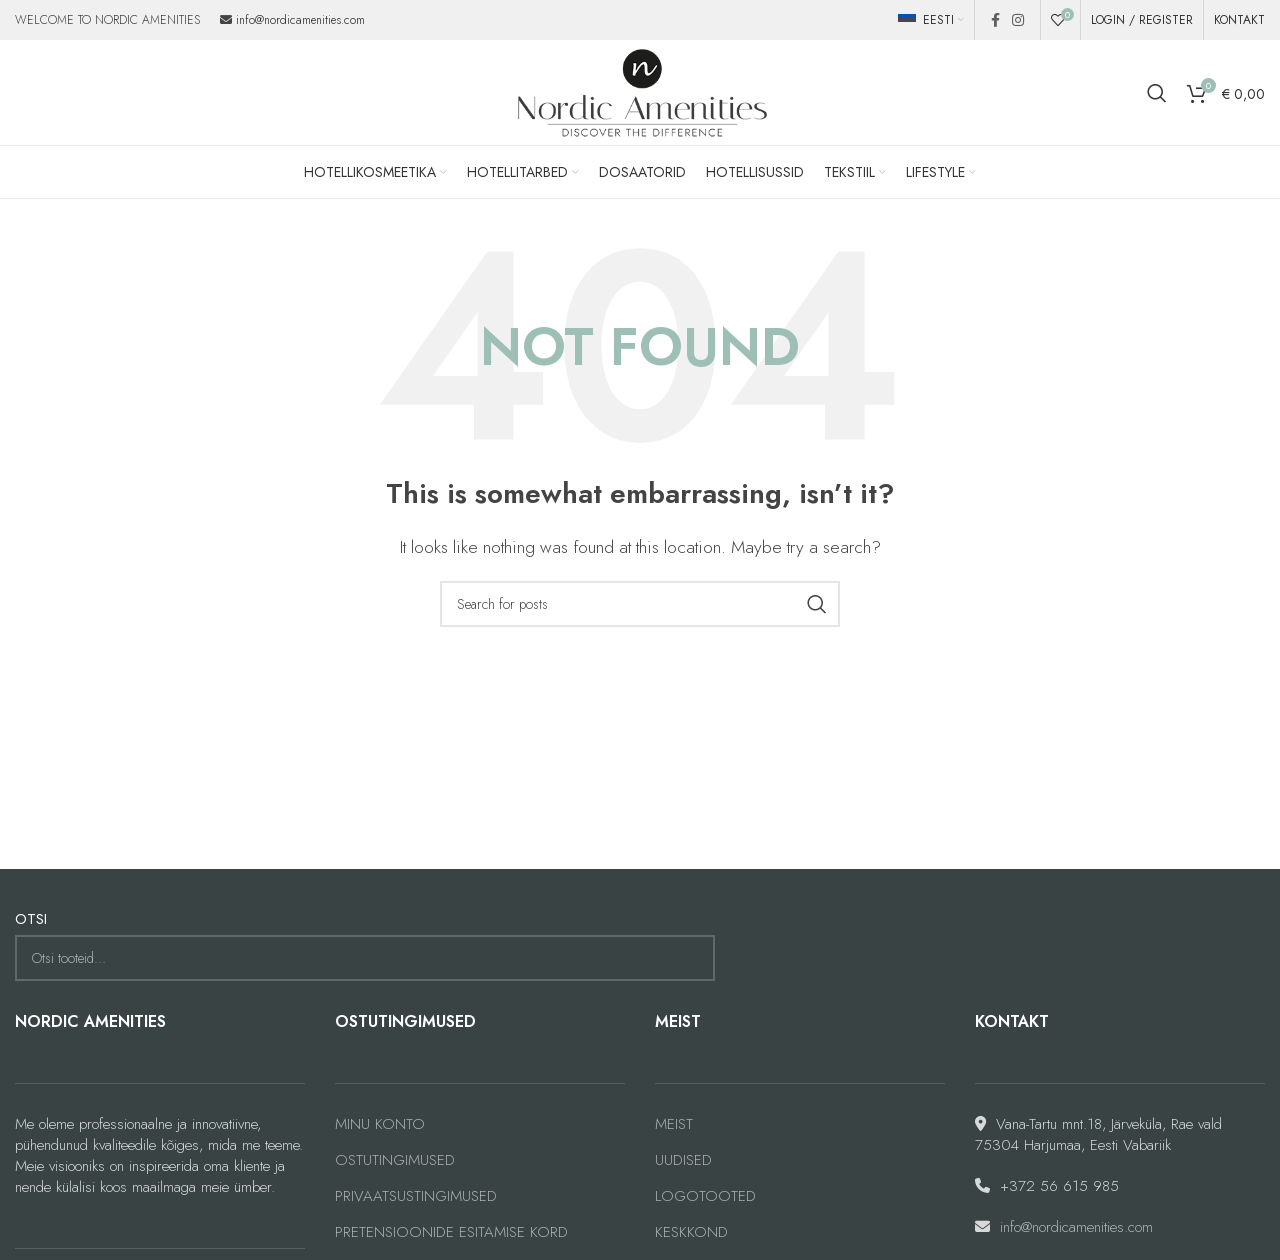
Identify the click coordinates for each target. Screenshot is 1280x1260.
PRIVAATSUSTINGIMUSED (416, 1196)
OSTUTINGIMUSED (395, 1160)
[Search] (1157, 93)
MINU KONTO (380, 1124)
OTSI (31, 919)
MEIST (674, 1124)
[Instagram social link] (1018, 20)
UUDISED (683, 1160)
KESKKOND (691, 1232)
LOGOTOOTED (705, 1196)
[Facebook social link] (995, 20)
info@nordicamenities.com (300, 20)
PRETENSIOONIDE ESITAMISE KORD (451, 1232)
